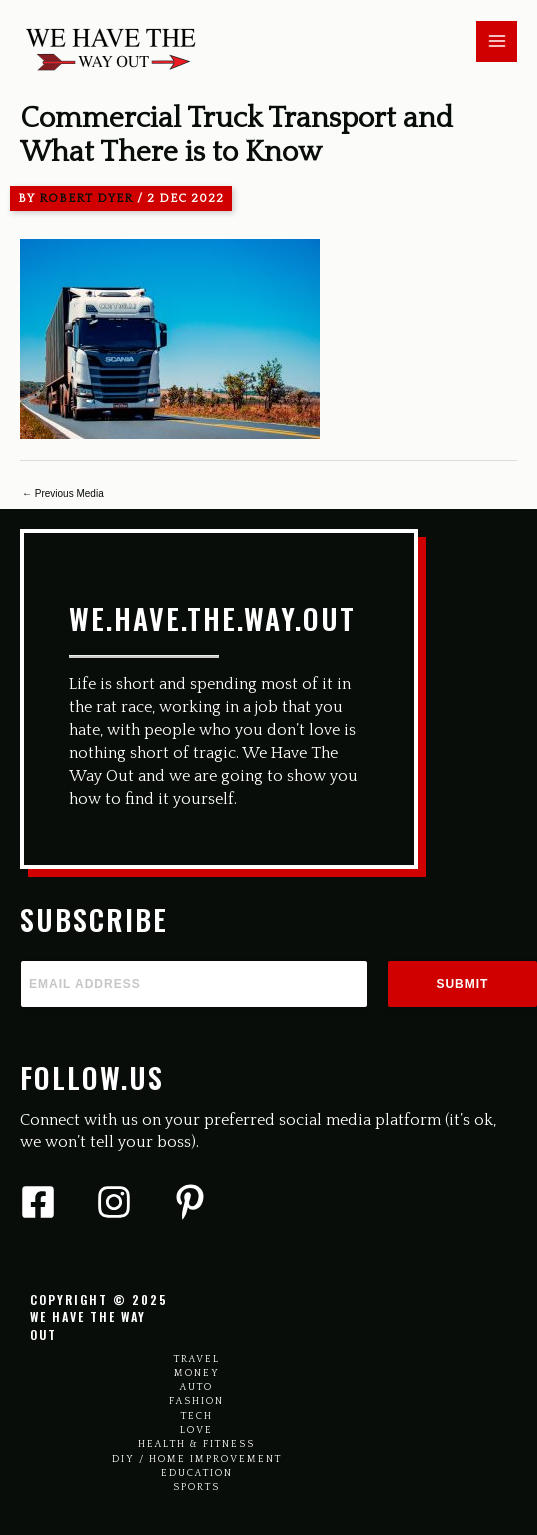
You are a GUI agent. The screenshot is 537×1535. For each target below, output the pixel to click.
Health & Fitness (196, 1444)
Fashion (196, 1401)
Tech (197, 1416)
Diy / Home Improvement (197, 1459)
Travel (197, 1359)
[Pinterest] (190, 1202)
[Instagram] (114, 1202)
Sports (196, 1487)
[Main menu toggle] (496, 41)
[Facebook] (38, 1202)
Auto (196, 1387)
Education (197, 1473)
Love (196, 1430)
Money (197, 1373)
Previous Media (63, 493)
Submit (462, 984)
